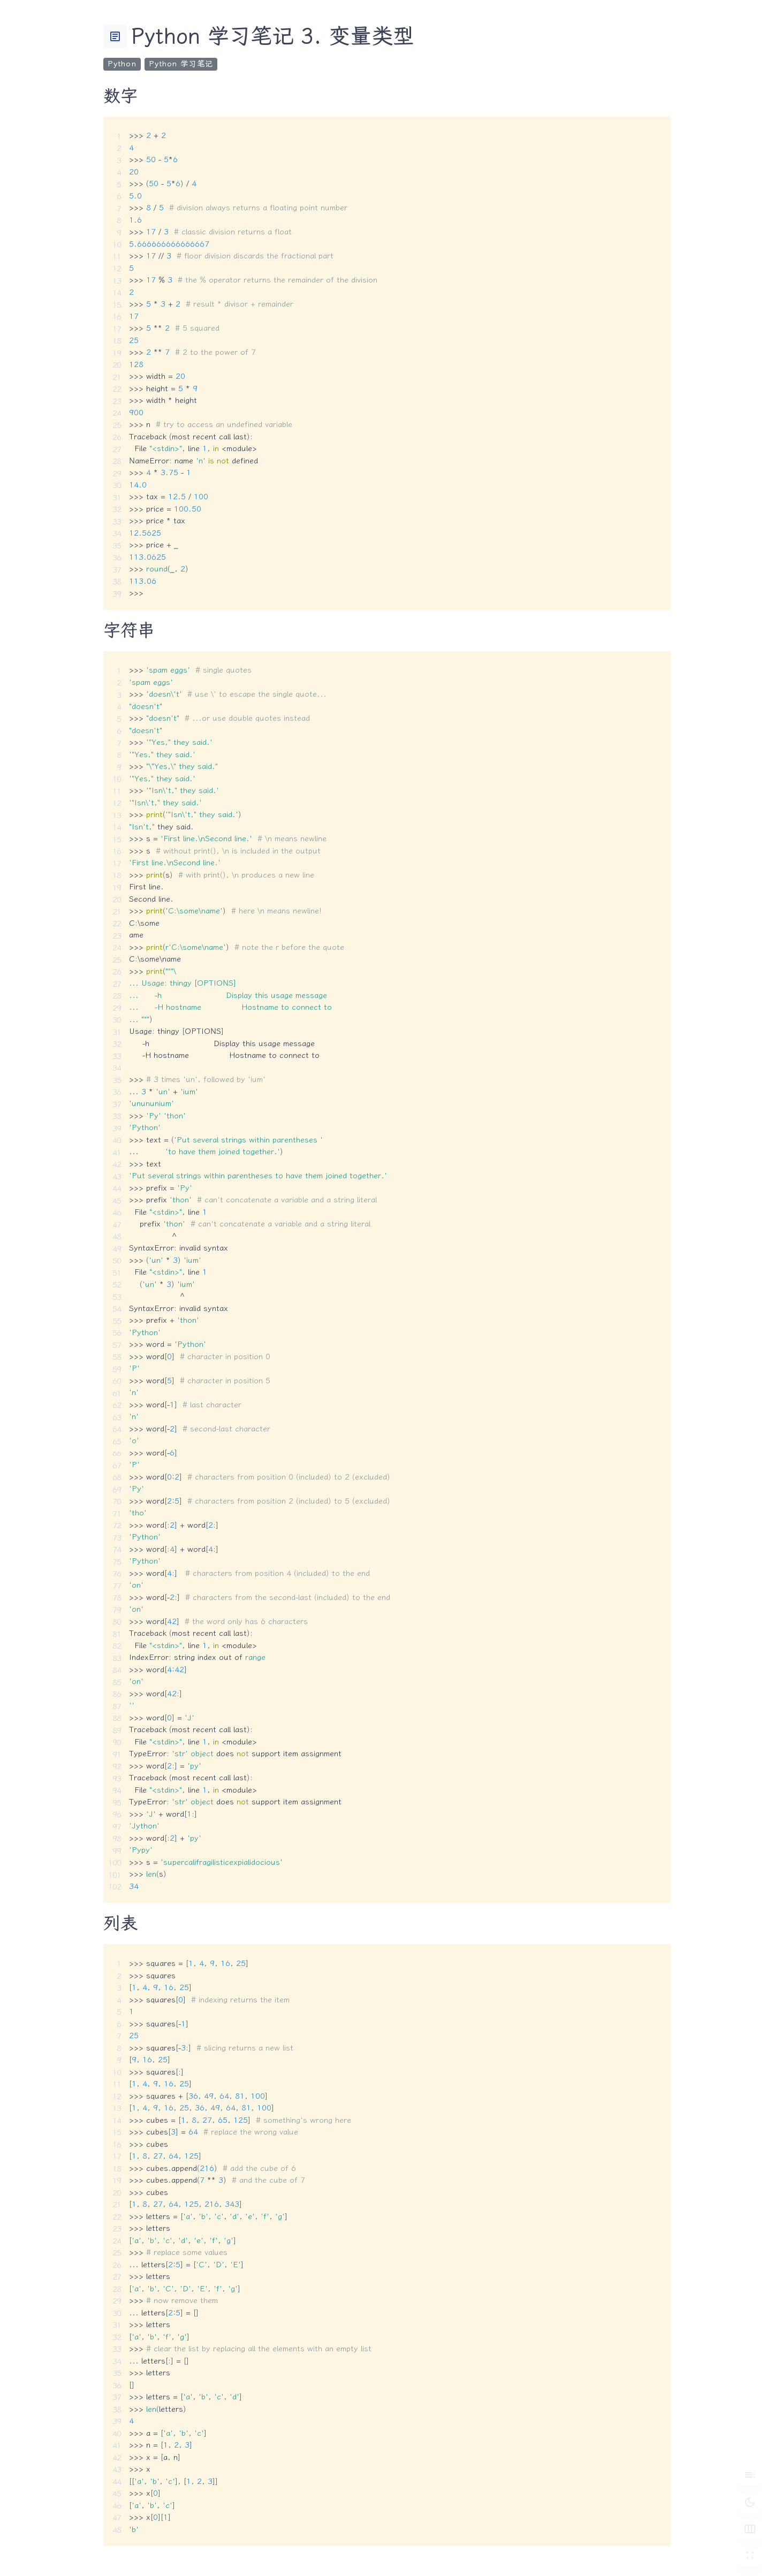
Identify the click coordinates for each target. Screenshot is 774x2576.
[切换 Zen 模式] (750, 2556)
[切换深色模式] (750, 2501)
